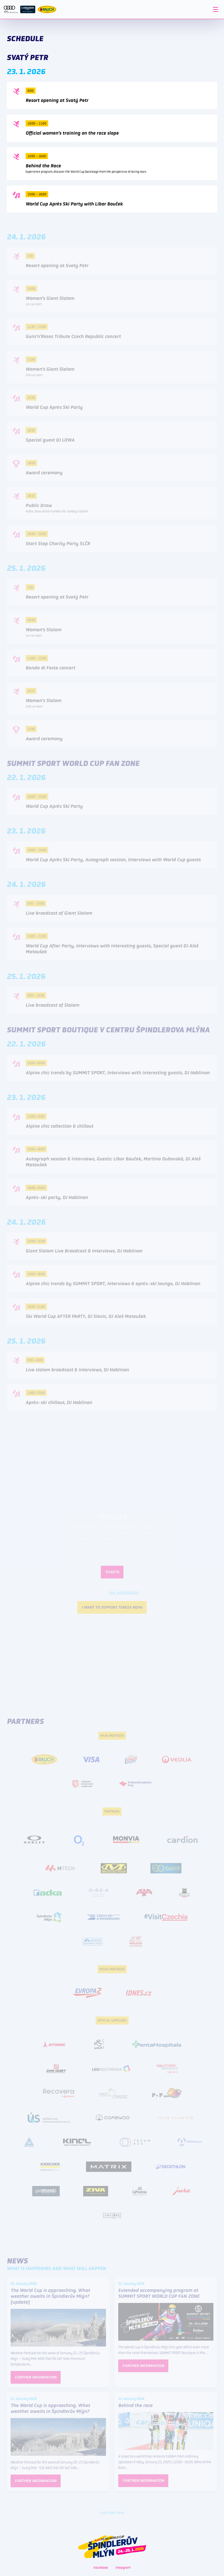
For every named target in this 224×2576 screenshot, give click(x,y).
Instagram (123, 2567)
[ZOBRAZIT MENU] (215, 9)
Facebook (101, 2567)
